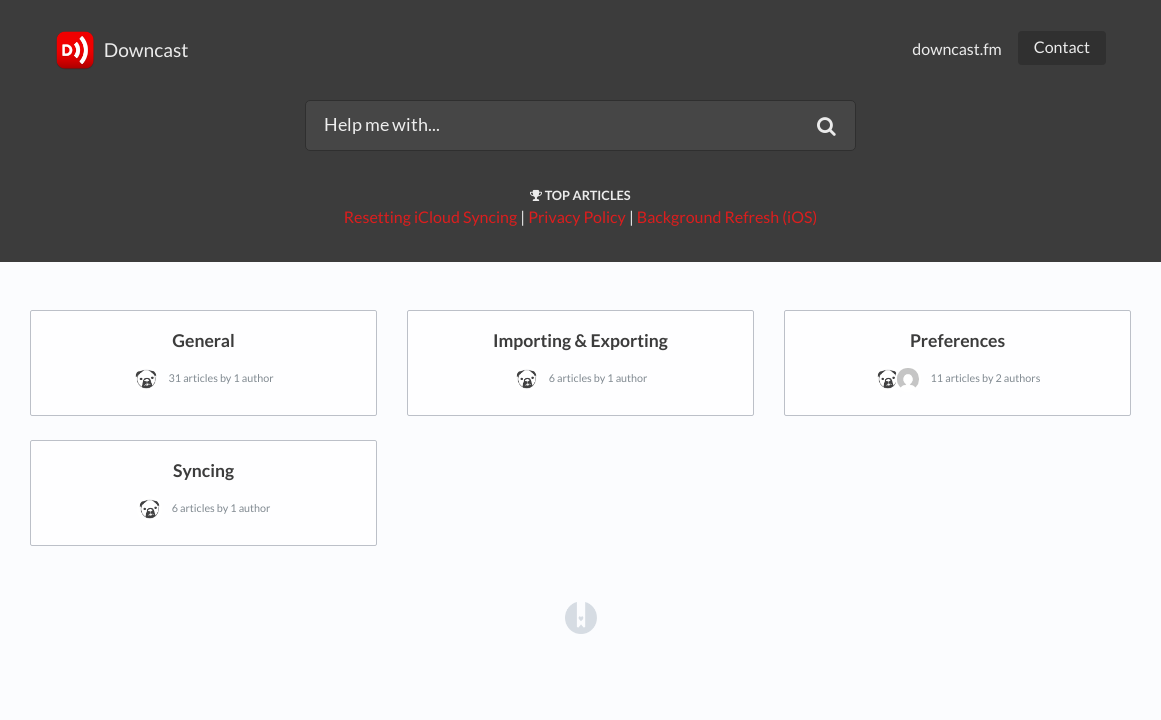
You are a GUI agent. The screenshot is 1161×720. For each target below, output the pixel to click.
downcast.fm (956, 49)
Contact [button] (1062, 47)
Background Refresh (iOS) (727, 217)
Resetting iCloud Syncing (430, 217)
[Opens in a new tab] (581, 616)
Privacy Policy (577, 217)
